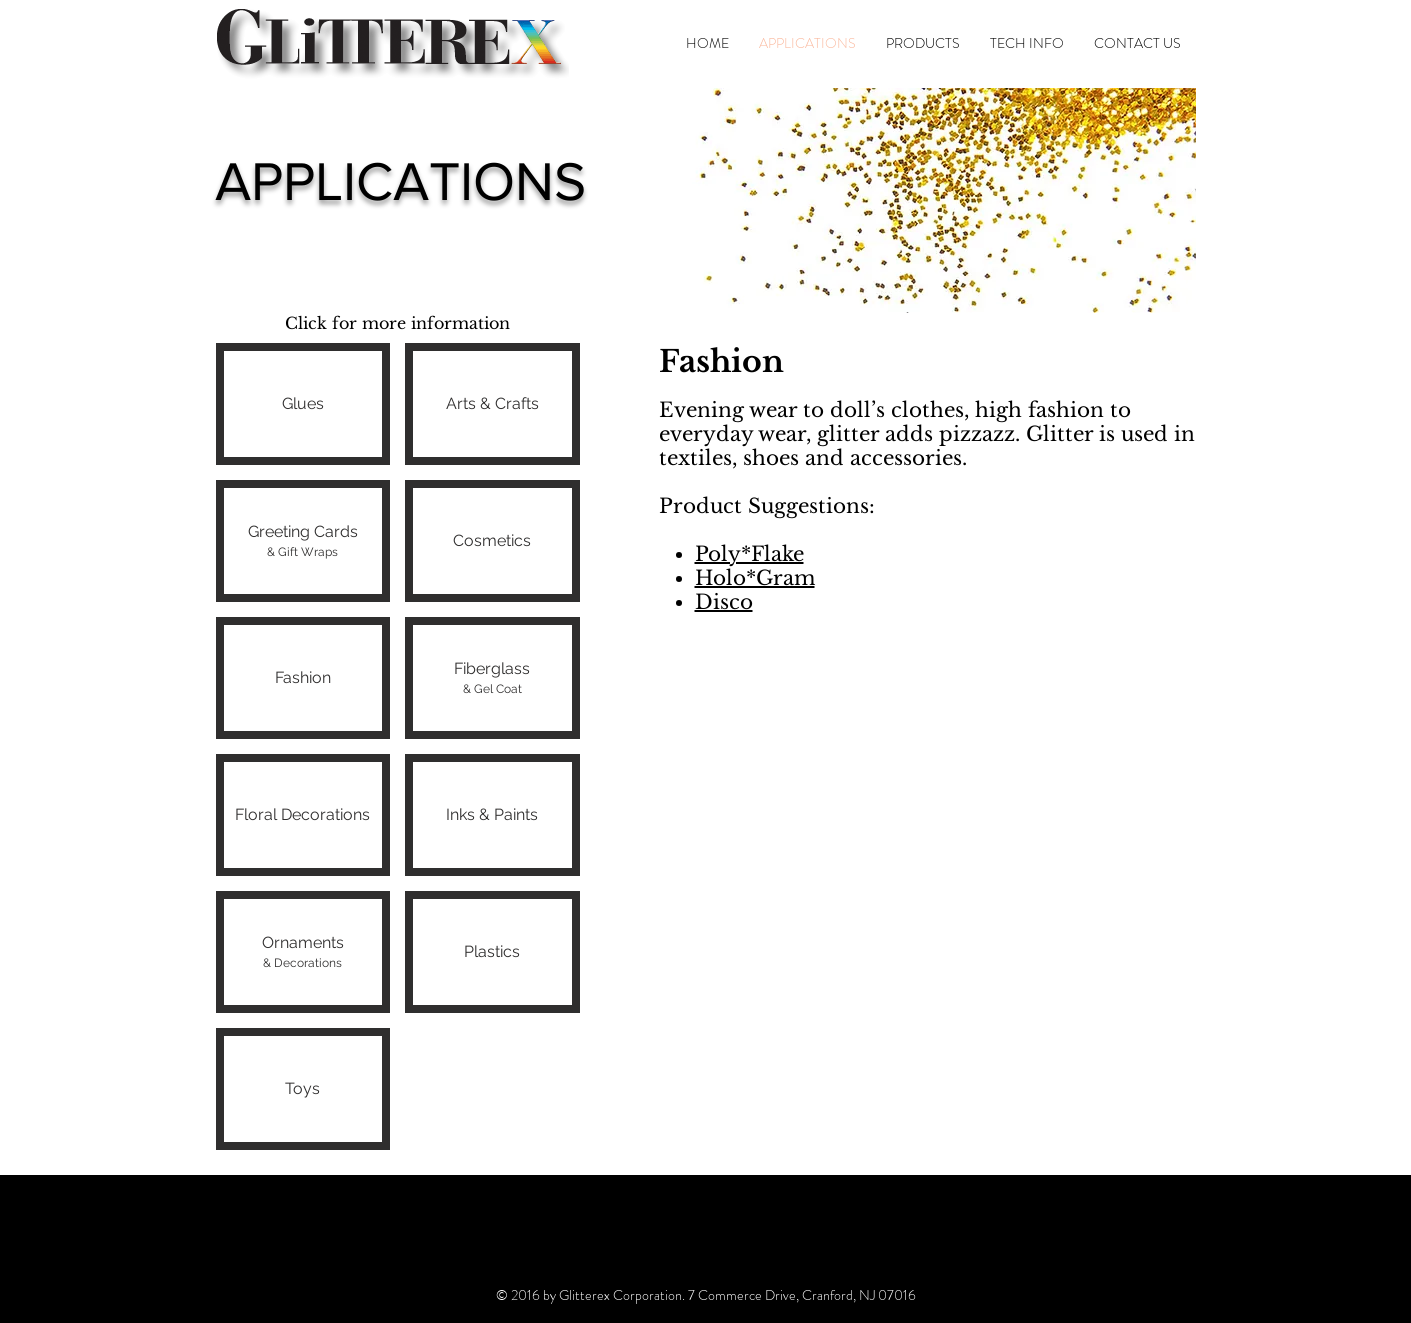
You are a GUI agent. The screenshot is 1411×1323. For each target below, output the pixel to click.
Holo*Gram (755, 578)
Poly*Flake (749, 554)
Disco (724, 602)
